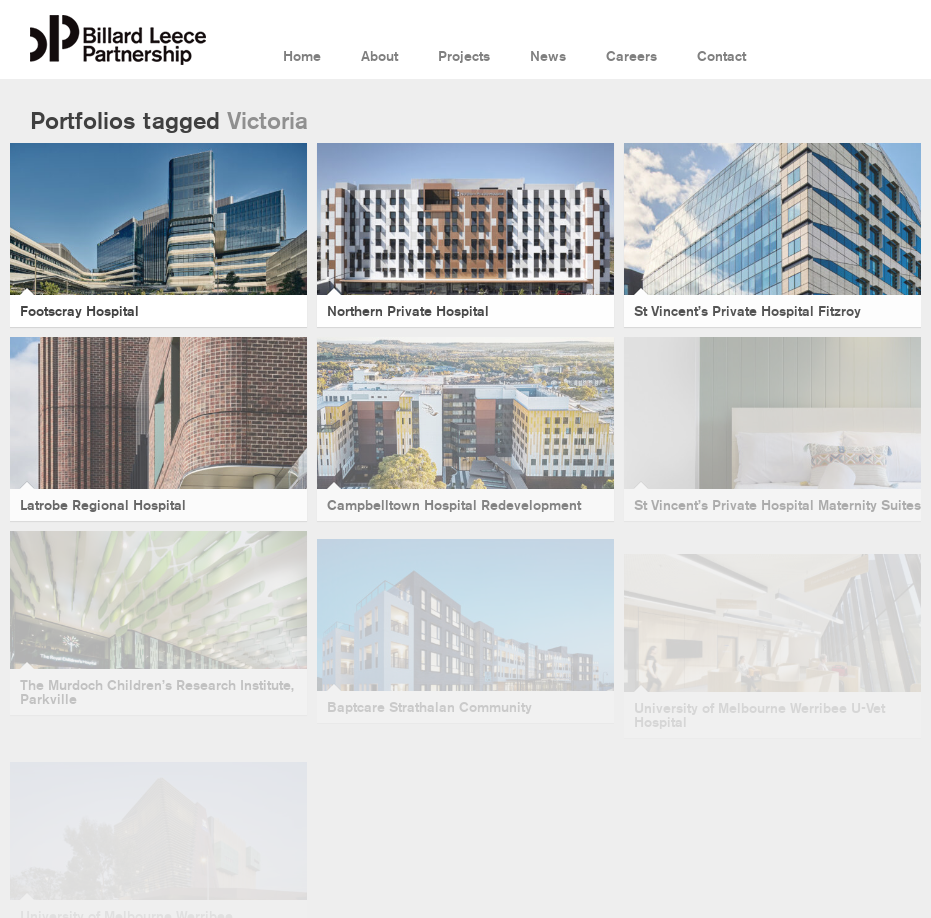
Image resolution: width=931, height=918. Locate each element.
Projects (464, 57)
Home (302, 57)
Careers (631, 57)
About (379, 57)
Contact (721, 57)
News (548, 57)
